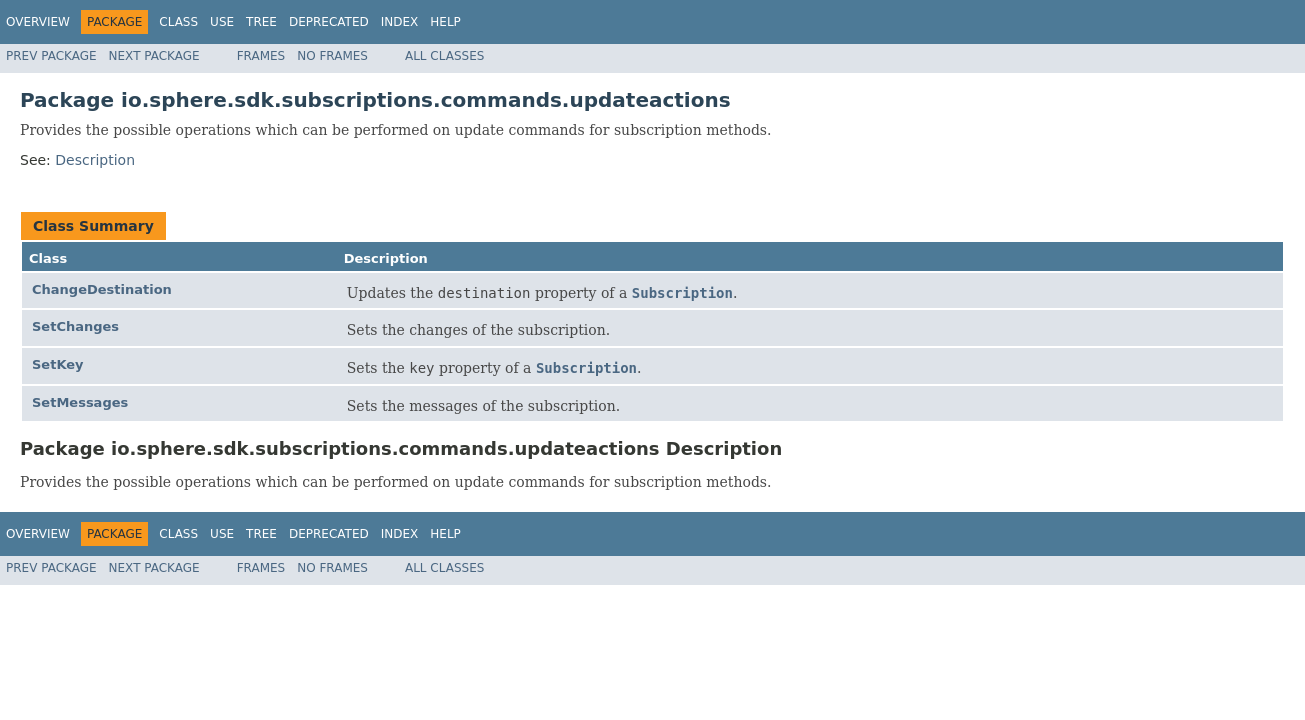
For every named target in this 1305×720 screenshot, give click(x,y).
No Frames (332, 56)
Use (222, 22)
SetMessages (80, 402)
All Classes (444, 56)
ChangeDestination (102, 289)
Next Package (154, 56)
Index (400, 22)
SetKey (58, 364)
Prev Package (51, 56)
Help (445, 22)
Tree (261, 22)
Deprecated (329, 22)
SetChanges (75, 326)
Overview (38, 22)
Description (95, 160)
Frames (261, 56)
